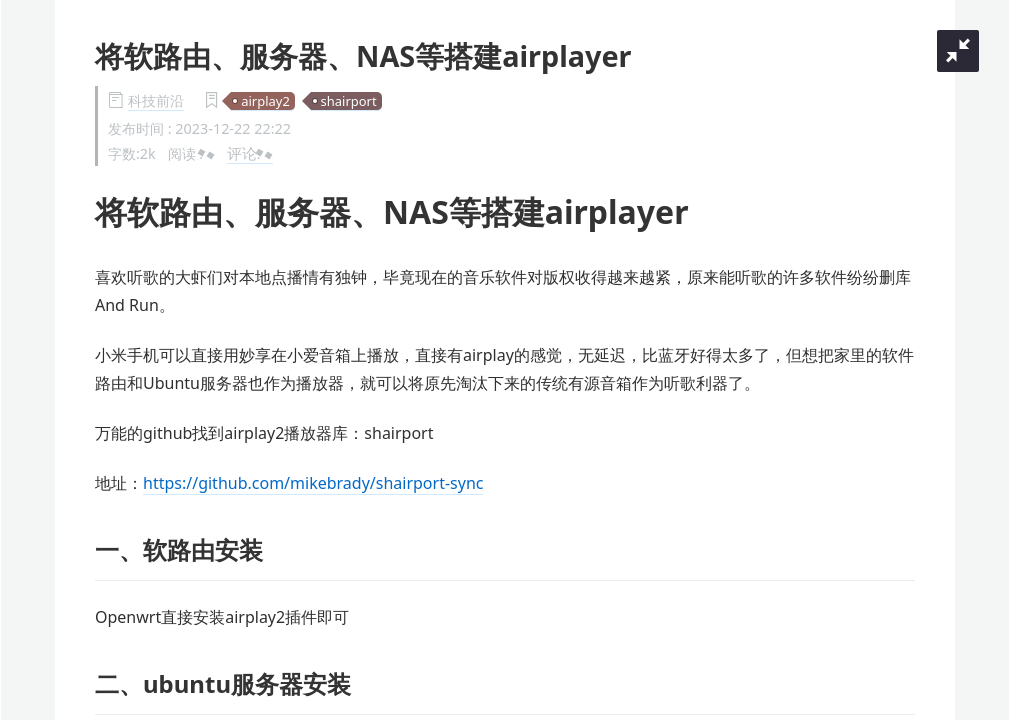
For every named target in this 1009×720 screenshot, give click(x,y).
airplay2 (265, 101)
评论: (250, 153)
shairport (349, 101)
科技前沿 (156, 100)
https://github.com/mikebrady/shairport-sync (313, 483)
